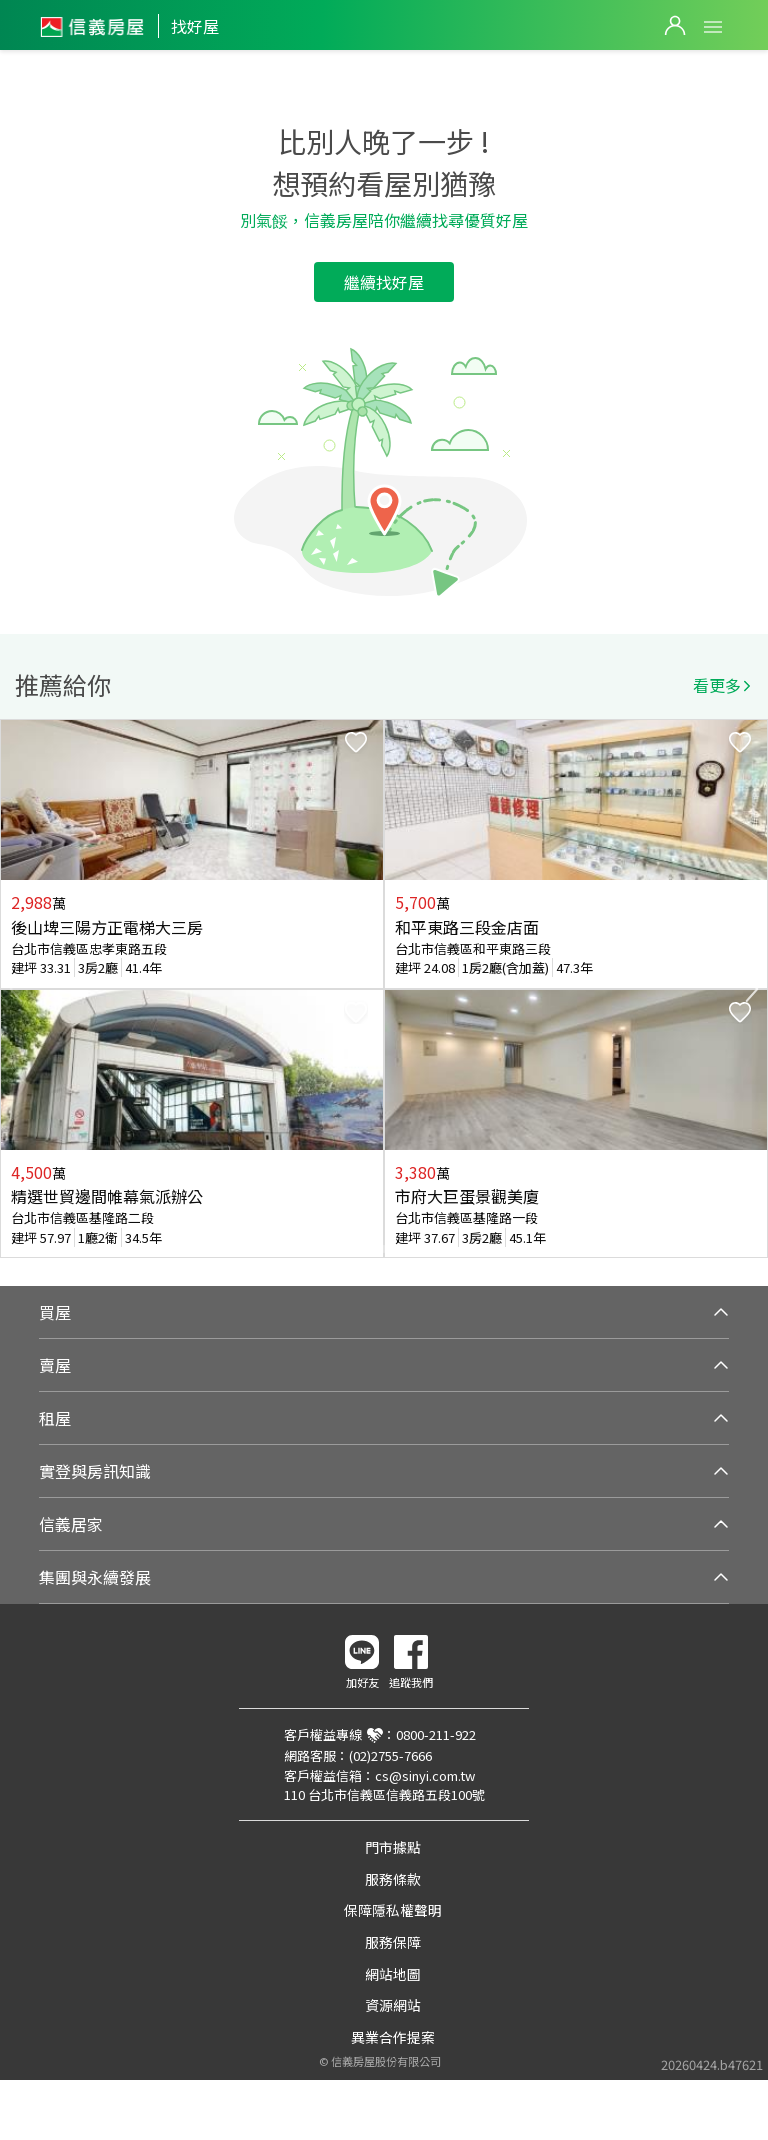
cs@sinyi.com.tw (425, 1775)
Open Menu (713, 27)
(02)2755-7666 (390, 1755)
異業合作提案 (393, 2037)
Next (752, 989)
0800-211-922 (436, 1734)
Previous (16, 989)
